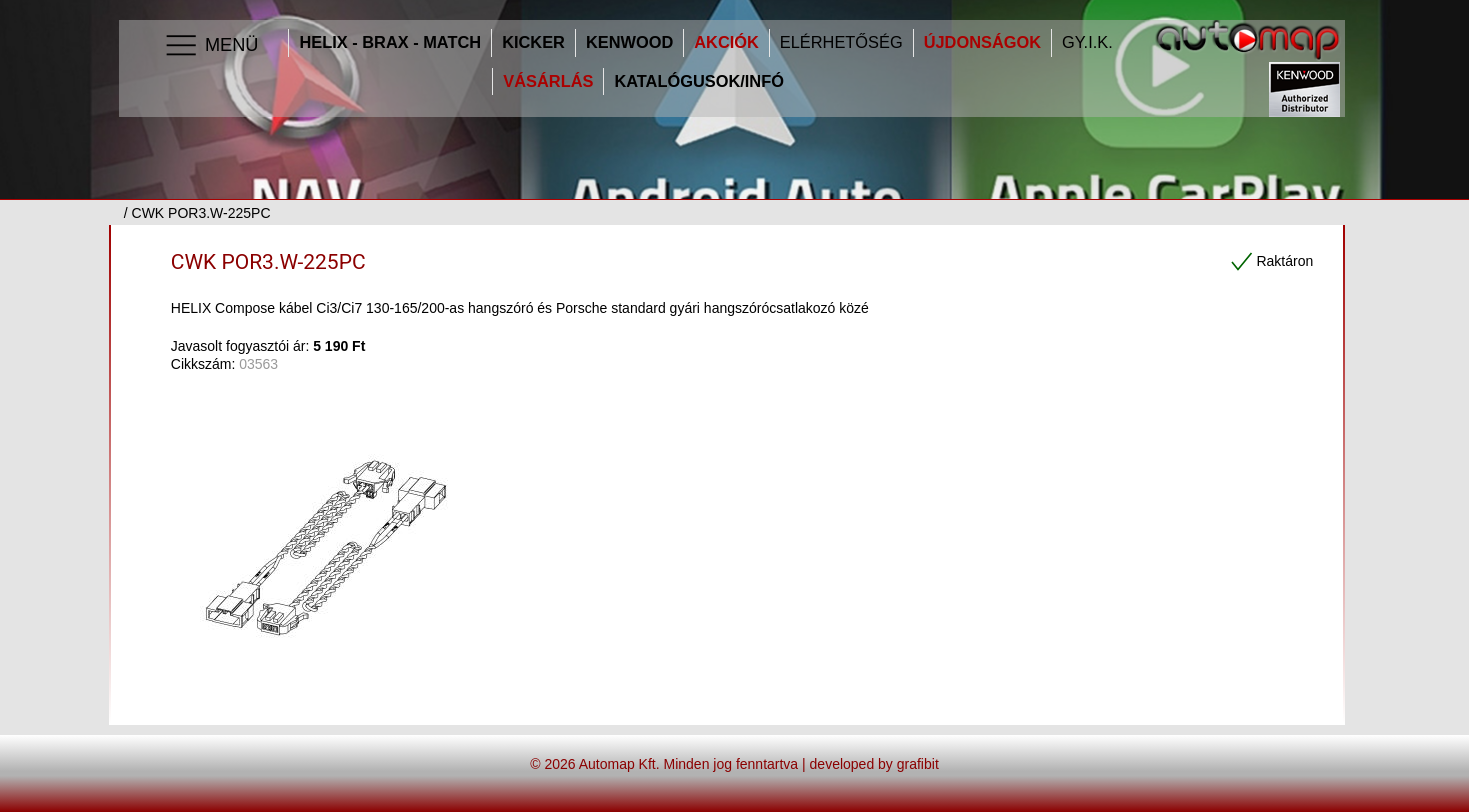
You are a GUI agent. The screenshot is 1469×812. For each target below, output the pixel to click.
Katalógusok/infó (699, 81)
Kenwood (629, 42)
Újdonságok (982, 42)
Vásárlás (548, 81)
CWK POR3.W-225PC (268, 262)
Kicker (533, 42)
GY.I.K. (1087, 42)
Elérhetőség (841, 42)
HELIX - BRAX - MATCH (390, 42)
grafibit (918, 764)
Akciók (726, 42)
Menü (210, 46)
